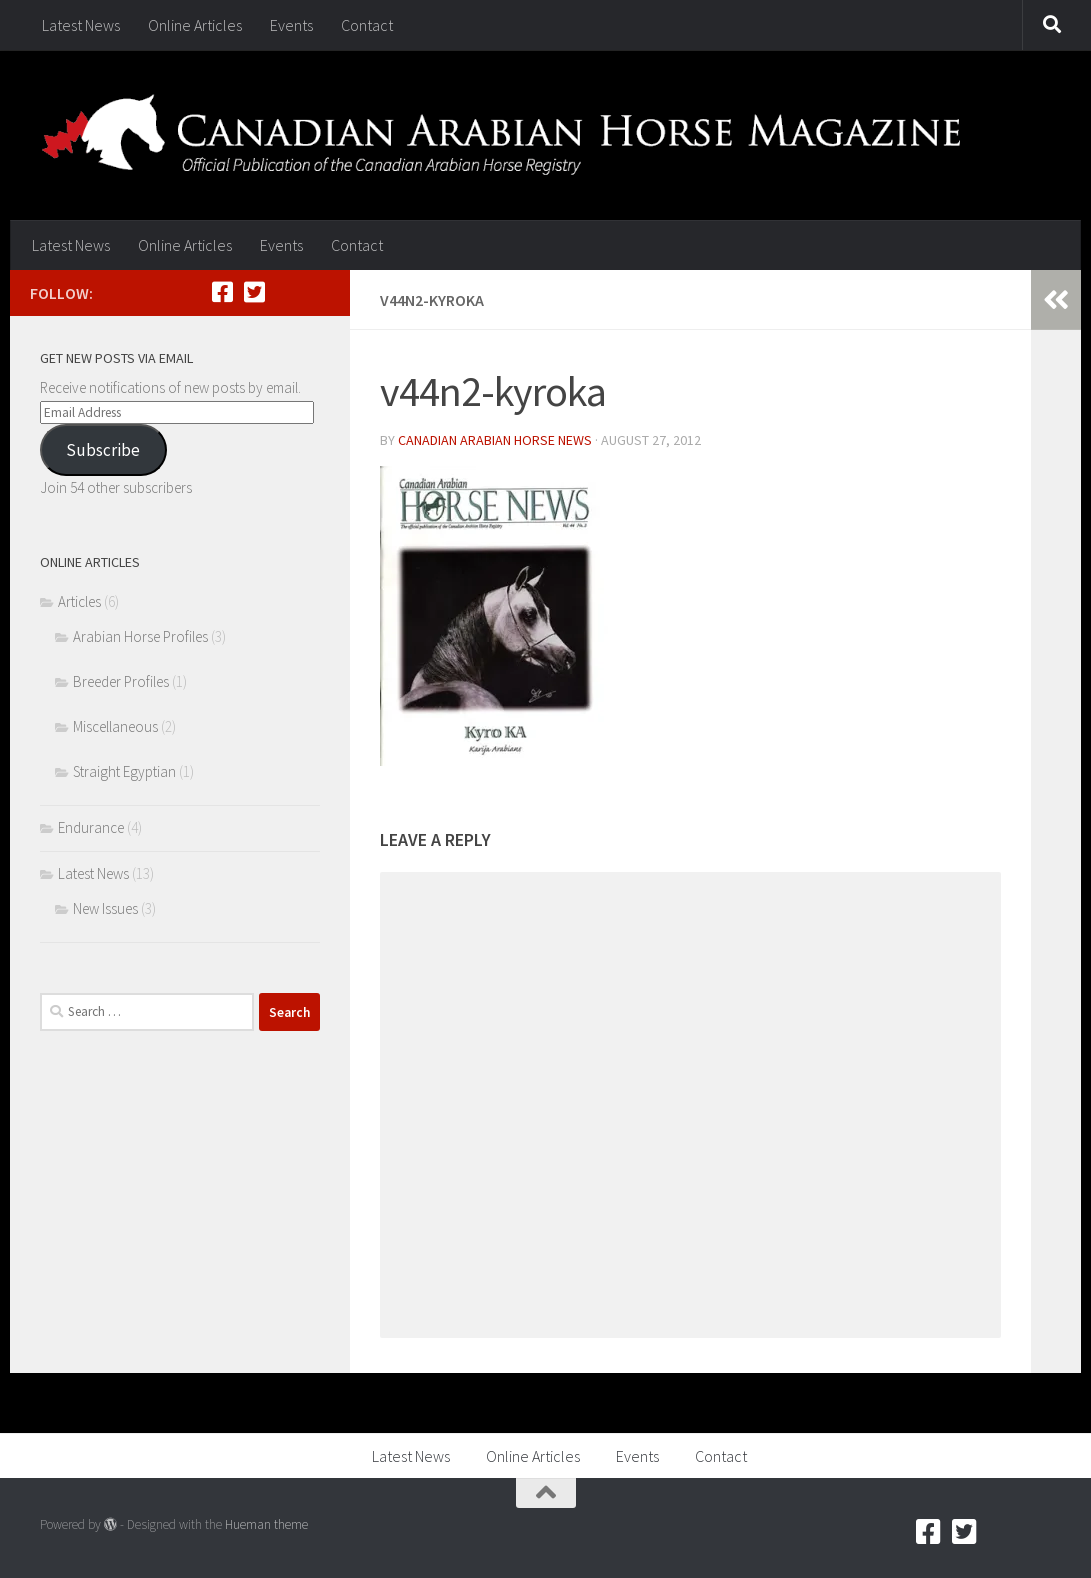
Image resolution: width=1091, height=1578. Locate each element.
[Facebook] (222, 292)
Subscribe (103, 450)
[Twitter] (254, 292)
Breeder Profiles (121, 681)
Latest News (81, 25)
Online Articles (195, 25)
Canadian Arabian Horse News (495, 440)
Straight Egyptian (124, 771)
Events (291, 25)
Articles (79, 601)
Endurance (91, 827)
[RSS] (286, 292)
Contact (367, 25)
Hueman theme (266, 1524)
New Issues (105, 908)
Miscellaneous (115, 726)
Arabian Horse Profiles (140, 636)
